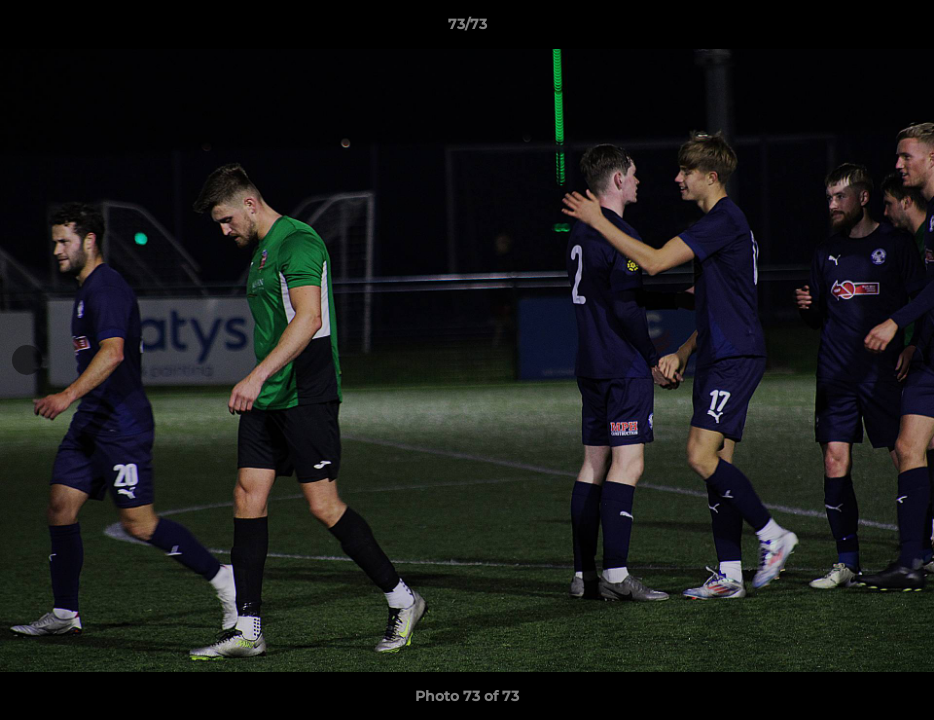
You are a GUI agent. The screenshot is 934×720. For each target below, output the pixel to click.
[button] (898, 29)
